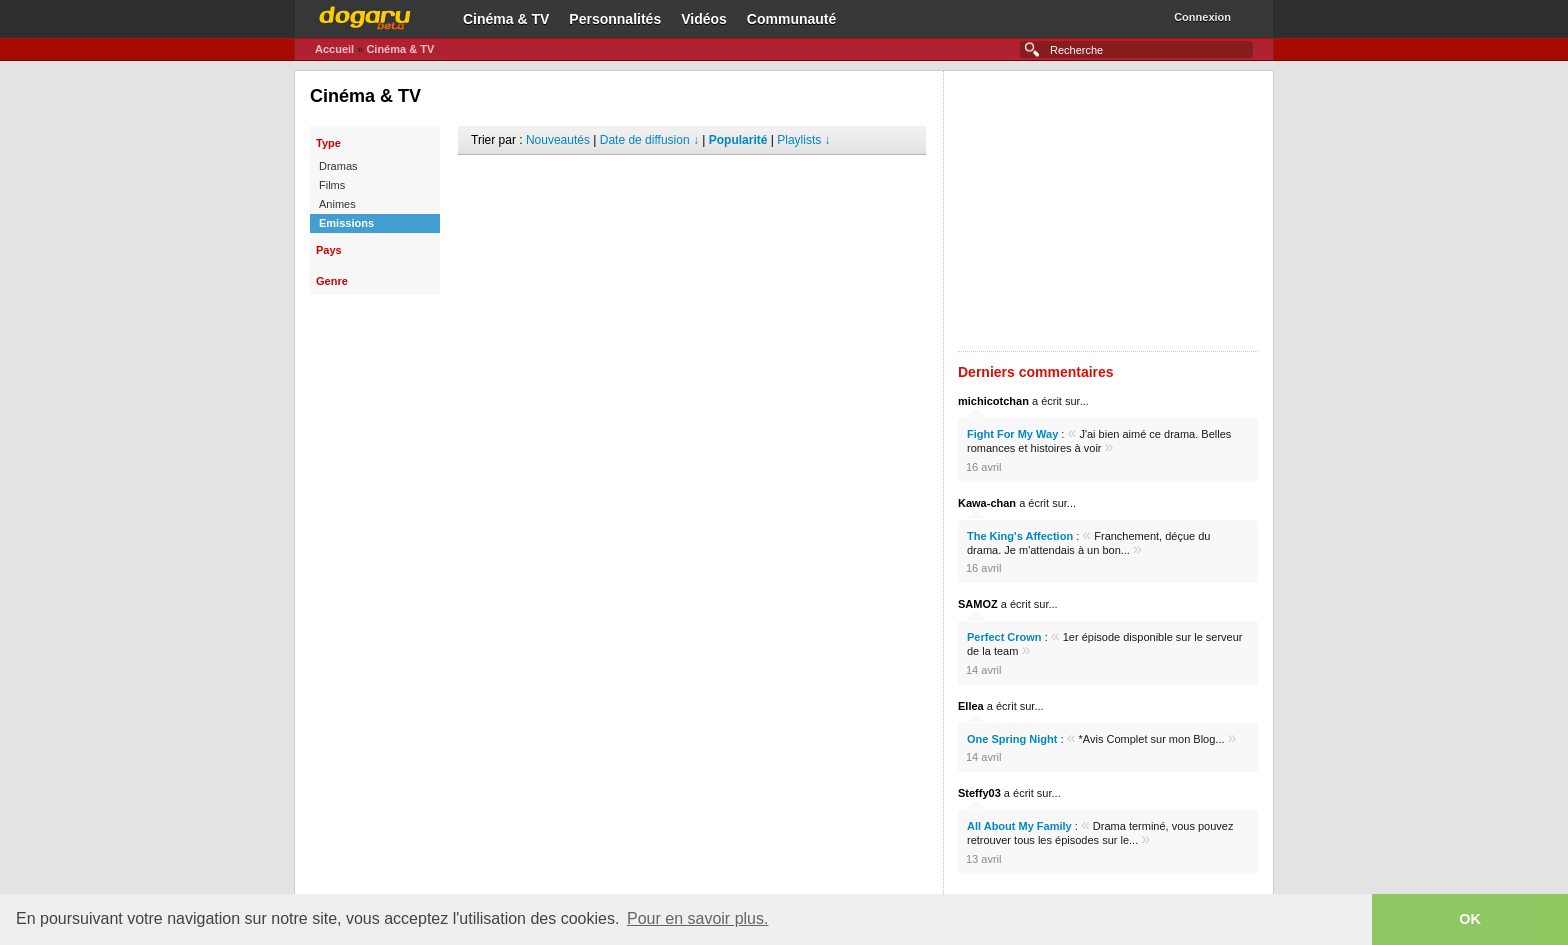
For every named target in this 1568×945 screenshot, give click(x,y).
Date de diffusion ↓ (649, 140)
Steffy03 (979, 793)
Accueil (334, 49)
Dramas (338, 166)
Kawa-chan (987, 503)
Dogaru (365, 15)
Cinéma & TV (506, 19)
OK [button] (1470, 919)
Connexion (1202, 17)
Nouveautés (558, 140)
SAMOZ (978, 604)
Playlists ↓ (803, 140)
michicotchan (993, 401)
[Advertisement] (692, 185)
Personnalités (615, 19)
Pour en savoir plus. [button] (697, 918)
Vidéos (704, 19)
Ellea (971, 706)
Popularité (738, 140)
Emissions (346, 223)
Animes (337, 204)
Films (332, 185)
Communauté (791, 19)
